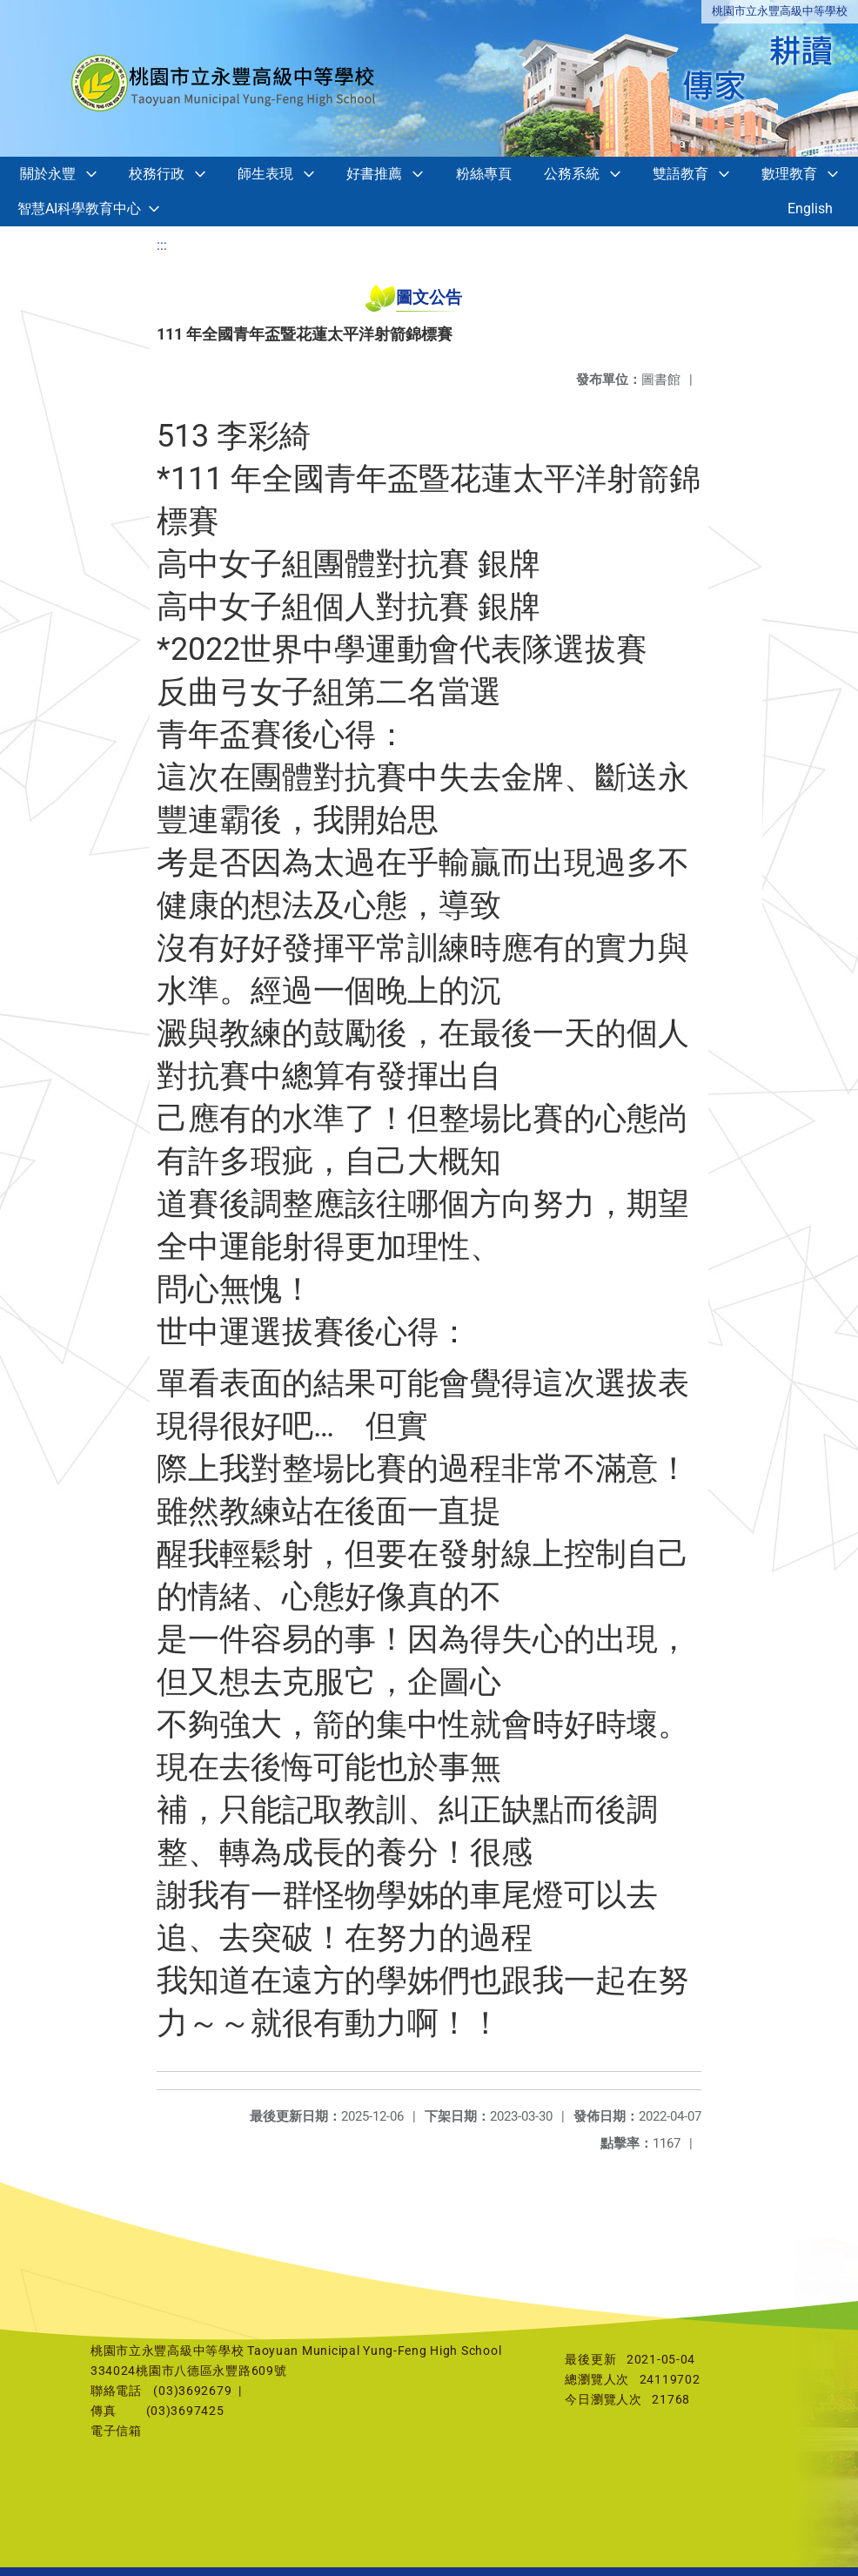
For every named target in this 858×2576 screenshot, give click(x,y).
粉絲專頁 (484, 173)
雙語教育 (680, 173)
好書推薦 (374, 173)
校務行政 (156, 173)
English (810, 208)
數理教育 (789, 173)
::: (162, 245)
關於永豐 (48, 173)
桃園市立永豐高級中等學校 (780, 10)
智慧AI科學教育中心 (79, 208)
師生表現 (265, 173)
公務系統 (572, 173)
